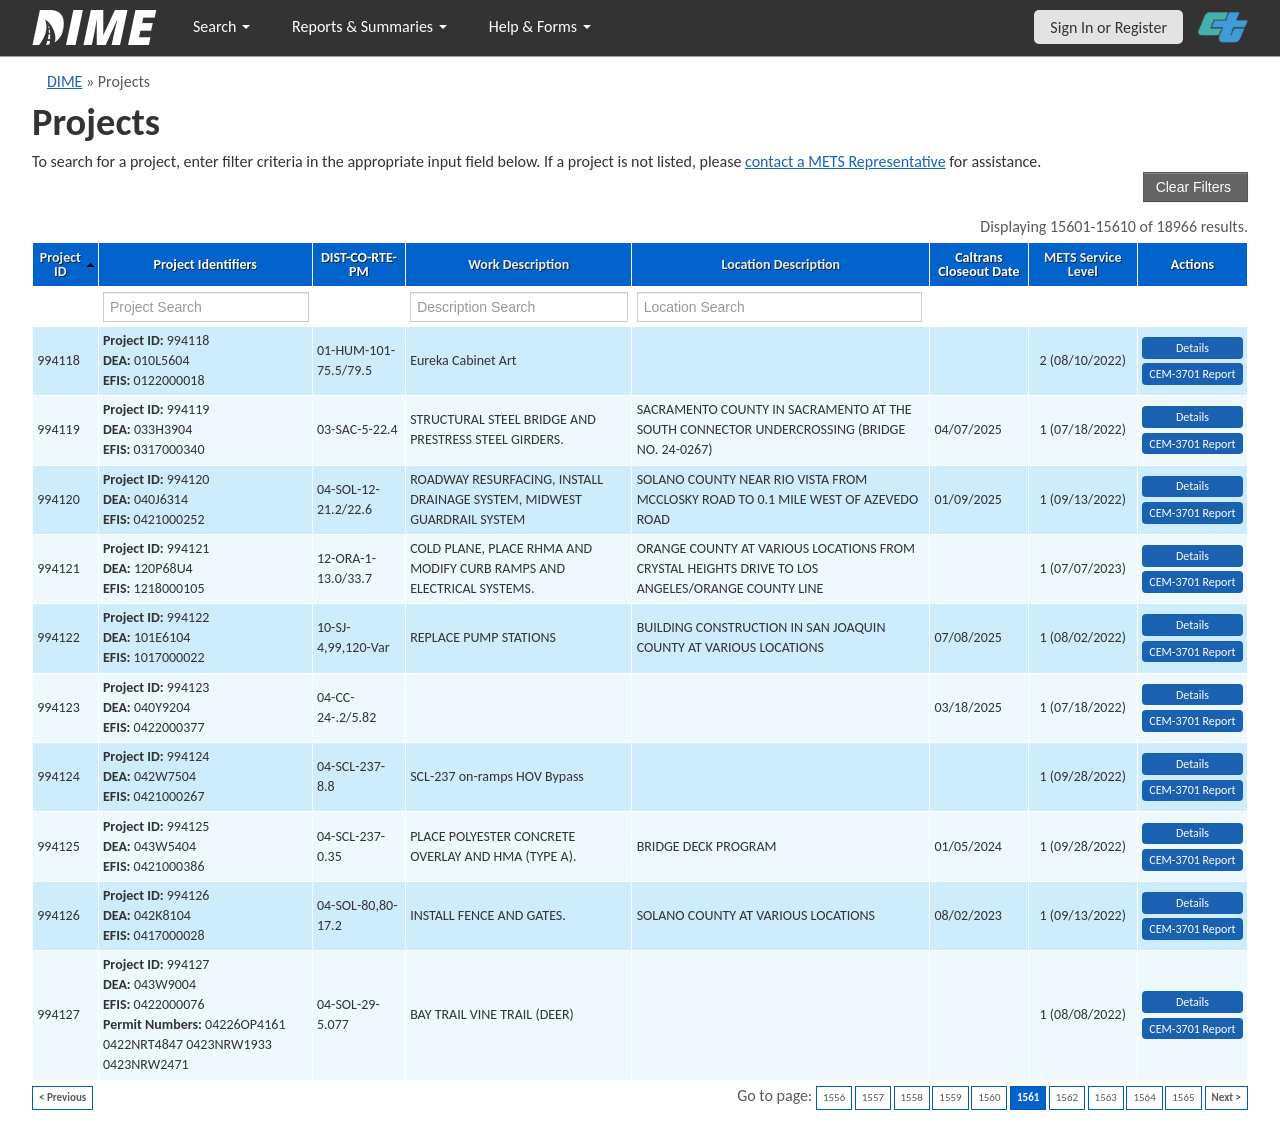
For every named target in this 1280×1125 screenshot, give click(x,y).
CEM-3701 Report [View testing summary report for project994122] (1192, 652)
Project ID (60, 265)
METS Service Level (1082, 265)
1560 (989, 1097)
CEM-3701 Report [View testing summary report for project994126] (1192, 929)
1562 (1067, 1097)
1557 (873, 1097)
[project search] (206, 307)
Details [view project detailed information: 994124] (1192, 764)
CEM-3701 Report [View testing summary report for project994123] (1192, 721)
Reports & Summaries (369, 26)
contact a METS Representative (845, 161)
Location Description (781, 265)
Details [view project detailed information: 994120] (1192, 486)
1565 (1183, 1097)
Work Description (518, 265)
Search (221, 26)
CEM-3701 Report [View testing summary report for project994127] (1192, 1029)
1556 (834, 1097)
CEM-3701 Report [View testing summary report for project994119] (1192, 444)
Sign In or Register (1108, 27)
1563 (1106, 1097)
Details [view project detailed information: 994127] (1192, 1002)
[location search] (779, 307)
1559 (950, 1097)
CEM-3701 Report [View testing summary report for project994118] (1192, 374)
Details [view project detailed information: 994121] (1192, 556)
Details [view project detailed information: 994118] (1192, 348)
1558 (912, 1097)
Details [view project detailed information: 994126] (1192, 903)
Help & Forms (540, 26)
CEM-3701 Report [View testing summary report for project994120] (1192, 513)
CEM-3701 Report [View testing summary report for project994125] (1192, 860)
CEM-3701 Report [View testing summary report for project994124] (1192, 790)
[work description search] (519, 307)
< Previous (62, 1097)
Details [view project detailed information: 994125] (1192, 833)
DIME (64, 81)
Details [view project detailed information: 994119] (1192, 417)
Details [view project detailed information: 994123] (1192, 695)
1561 (1028, 1097)
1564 (1144, 1097)
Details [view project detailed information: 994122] (1192, 625)
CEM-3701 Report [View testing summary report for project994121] (1192, 582)
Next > (1226, 1097)
